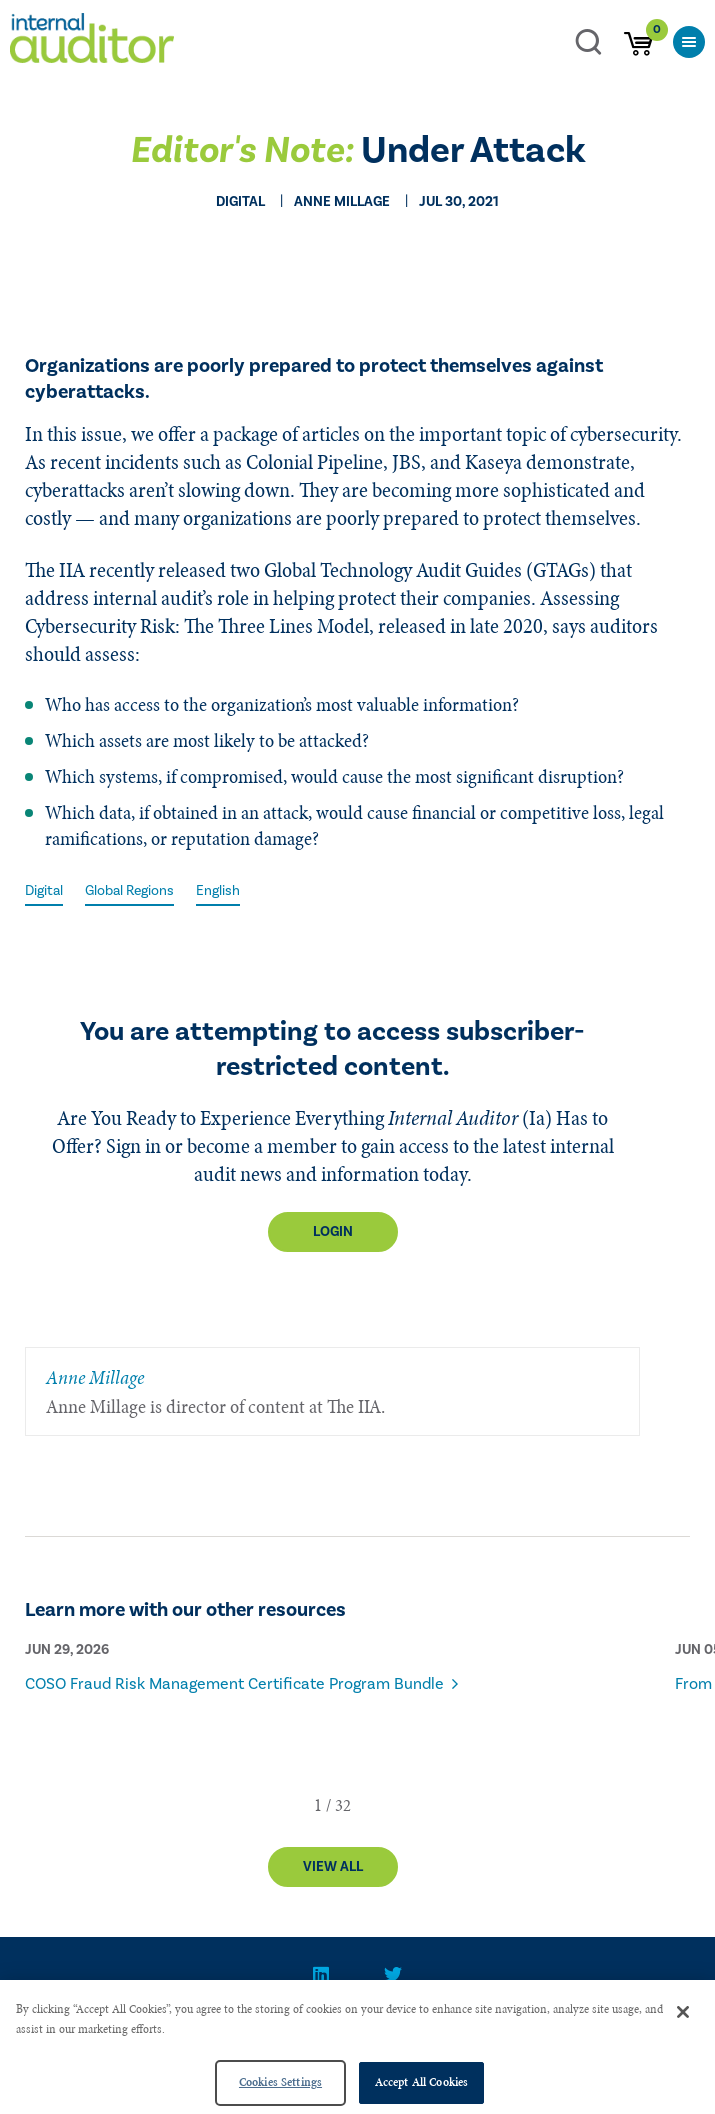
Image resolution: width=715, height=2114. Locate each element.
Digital (44, 891)
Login (333, 1232)
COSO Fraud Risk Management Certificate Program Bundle (234, 1684)
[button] (318, 1805)
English (218, 891)
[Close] (683, 2012)
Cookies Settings (280, 2082)
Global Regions (129, 891)
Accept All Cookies (421, 2082)
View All (333, 1867)
